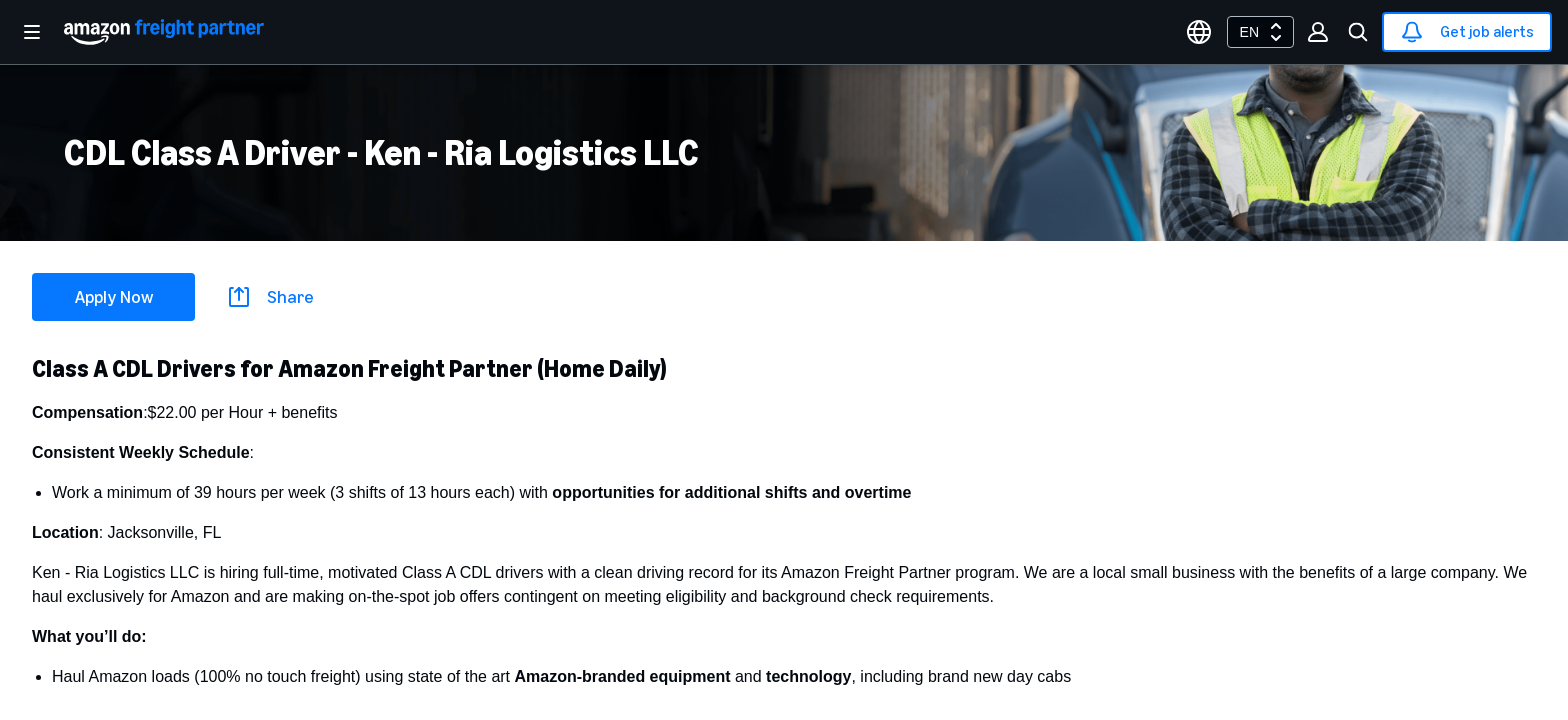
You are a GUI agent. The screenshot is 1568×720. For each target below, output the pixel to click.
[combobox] (1260, 32)
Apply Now (114, 297)
